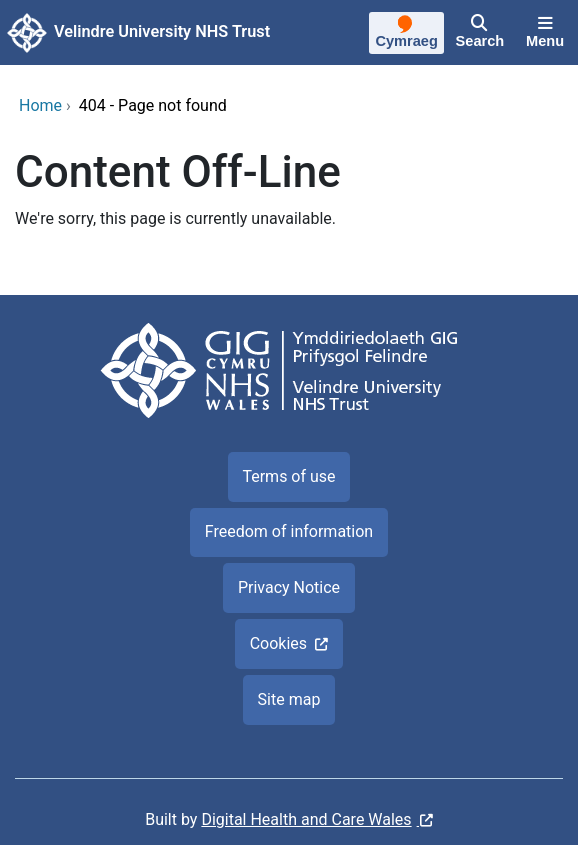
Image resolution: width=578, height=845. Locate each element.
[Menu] (545, 33)
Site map (289, 699)
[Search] (480, 33)
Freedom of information (289, 531)
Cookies (278, 643)
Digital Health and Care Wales (306, 819)
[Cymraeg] (407, 35)
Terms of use (288, 476)
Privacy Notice (289, 587)
